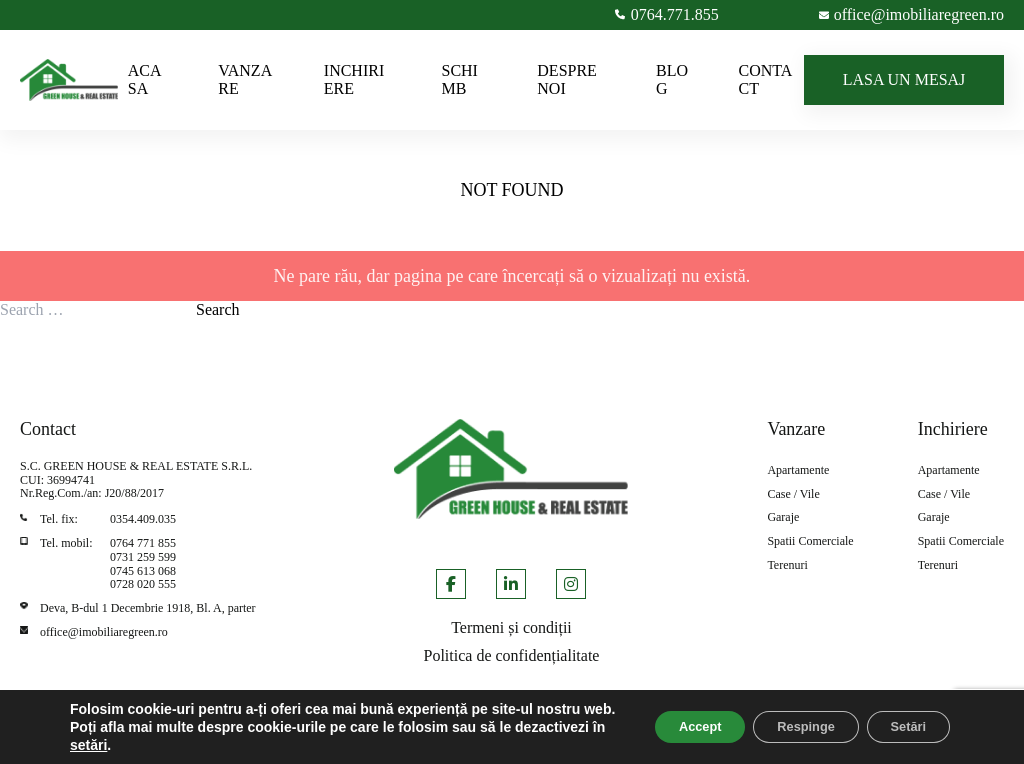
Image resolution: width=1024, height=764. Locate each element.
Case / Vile (793, 494)
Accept (658, 718)
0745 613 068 (143, 571)
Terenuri (787, 565)
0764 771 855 (143, 543)
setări (182, 745)
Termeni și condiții (511, 627)
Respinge (781, 718)
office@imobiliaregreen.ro (104, 632)
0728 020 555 (143, 584)
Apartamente (798, 470)
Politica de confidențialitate (512, 655)
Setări (900, 718)
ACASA (145, 79)
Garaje (783, 517)
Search (218, 309)
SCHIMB (459, 79)
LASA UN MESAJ (904, 79)
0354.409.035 (143, 519)
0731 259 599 (143, 557)
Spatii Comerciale (810, 541)
